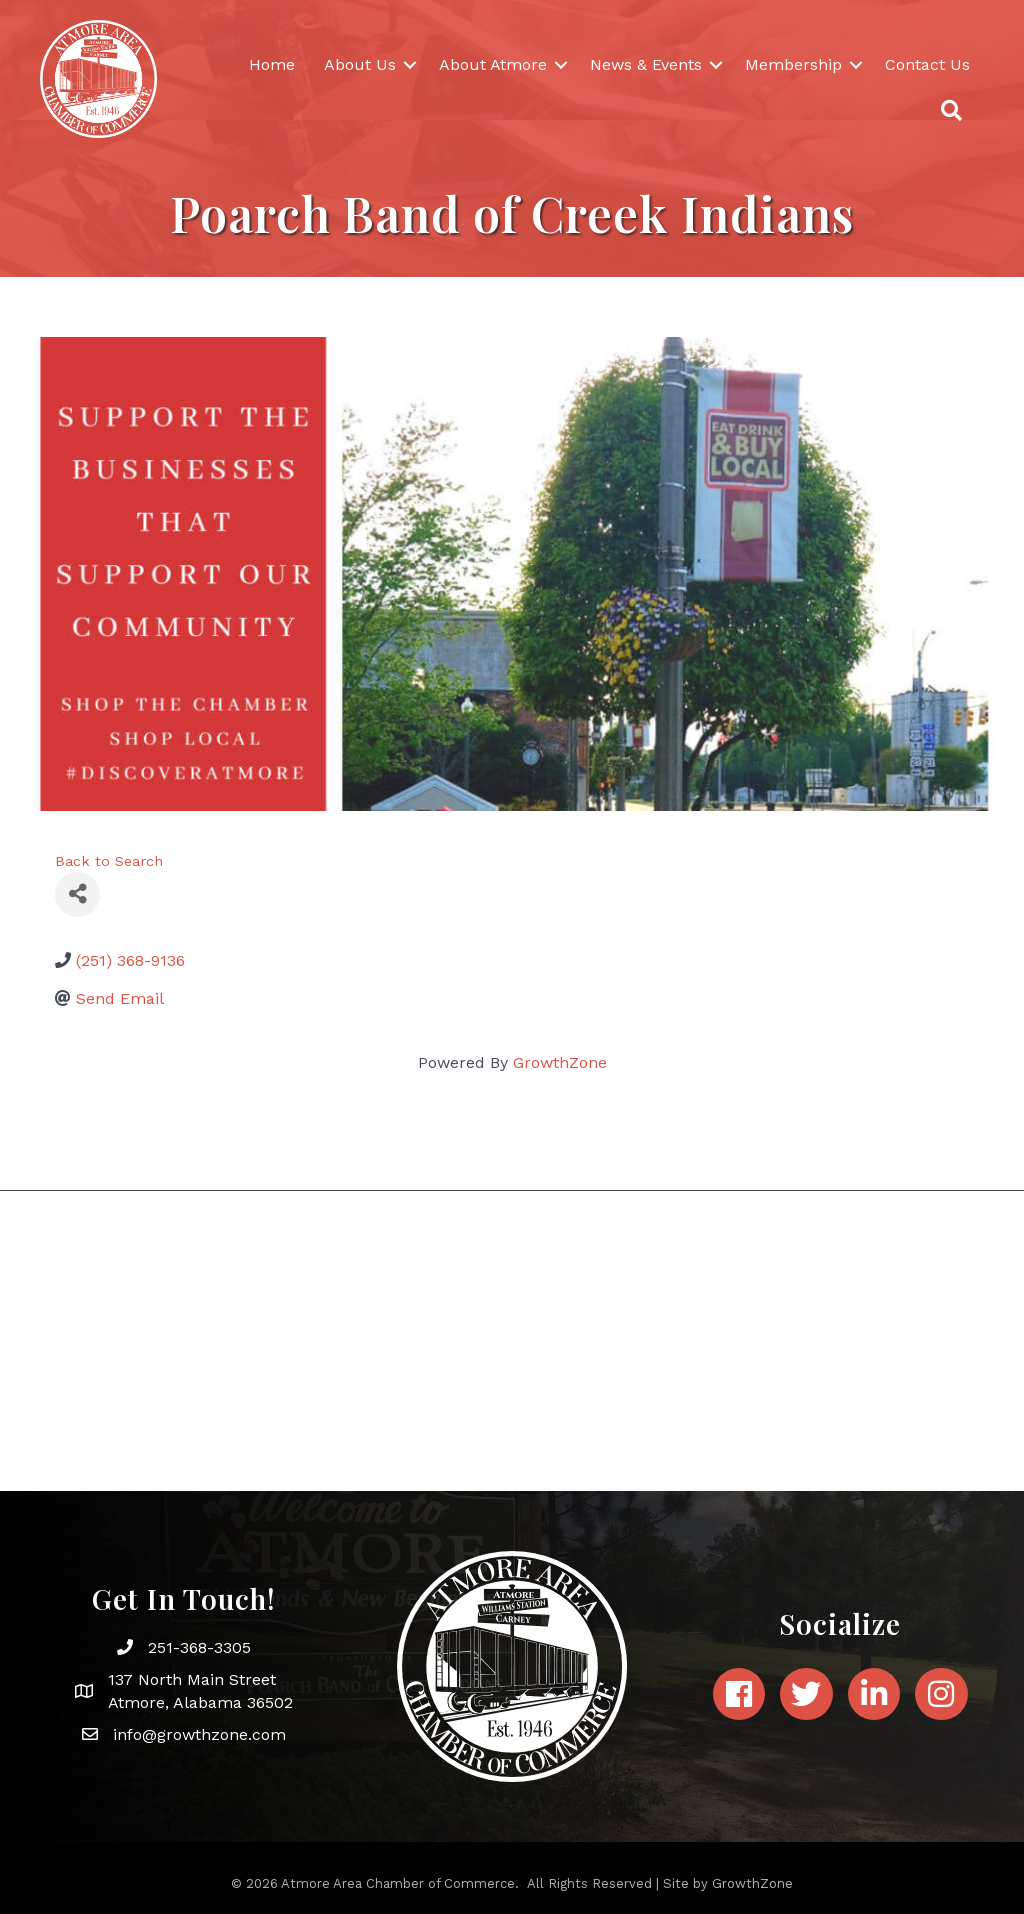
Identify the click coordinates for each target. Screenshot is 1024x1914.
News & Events (646, 64)
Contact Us (927, 64)
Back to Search (109, 861)
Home (272, 64)
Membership (793, 64)
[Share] (77, 894)
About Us (360, 64)
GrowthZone (560, 1062)
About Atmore (493, 64)
